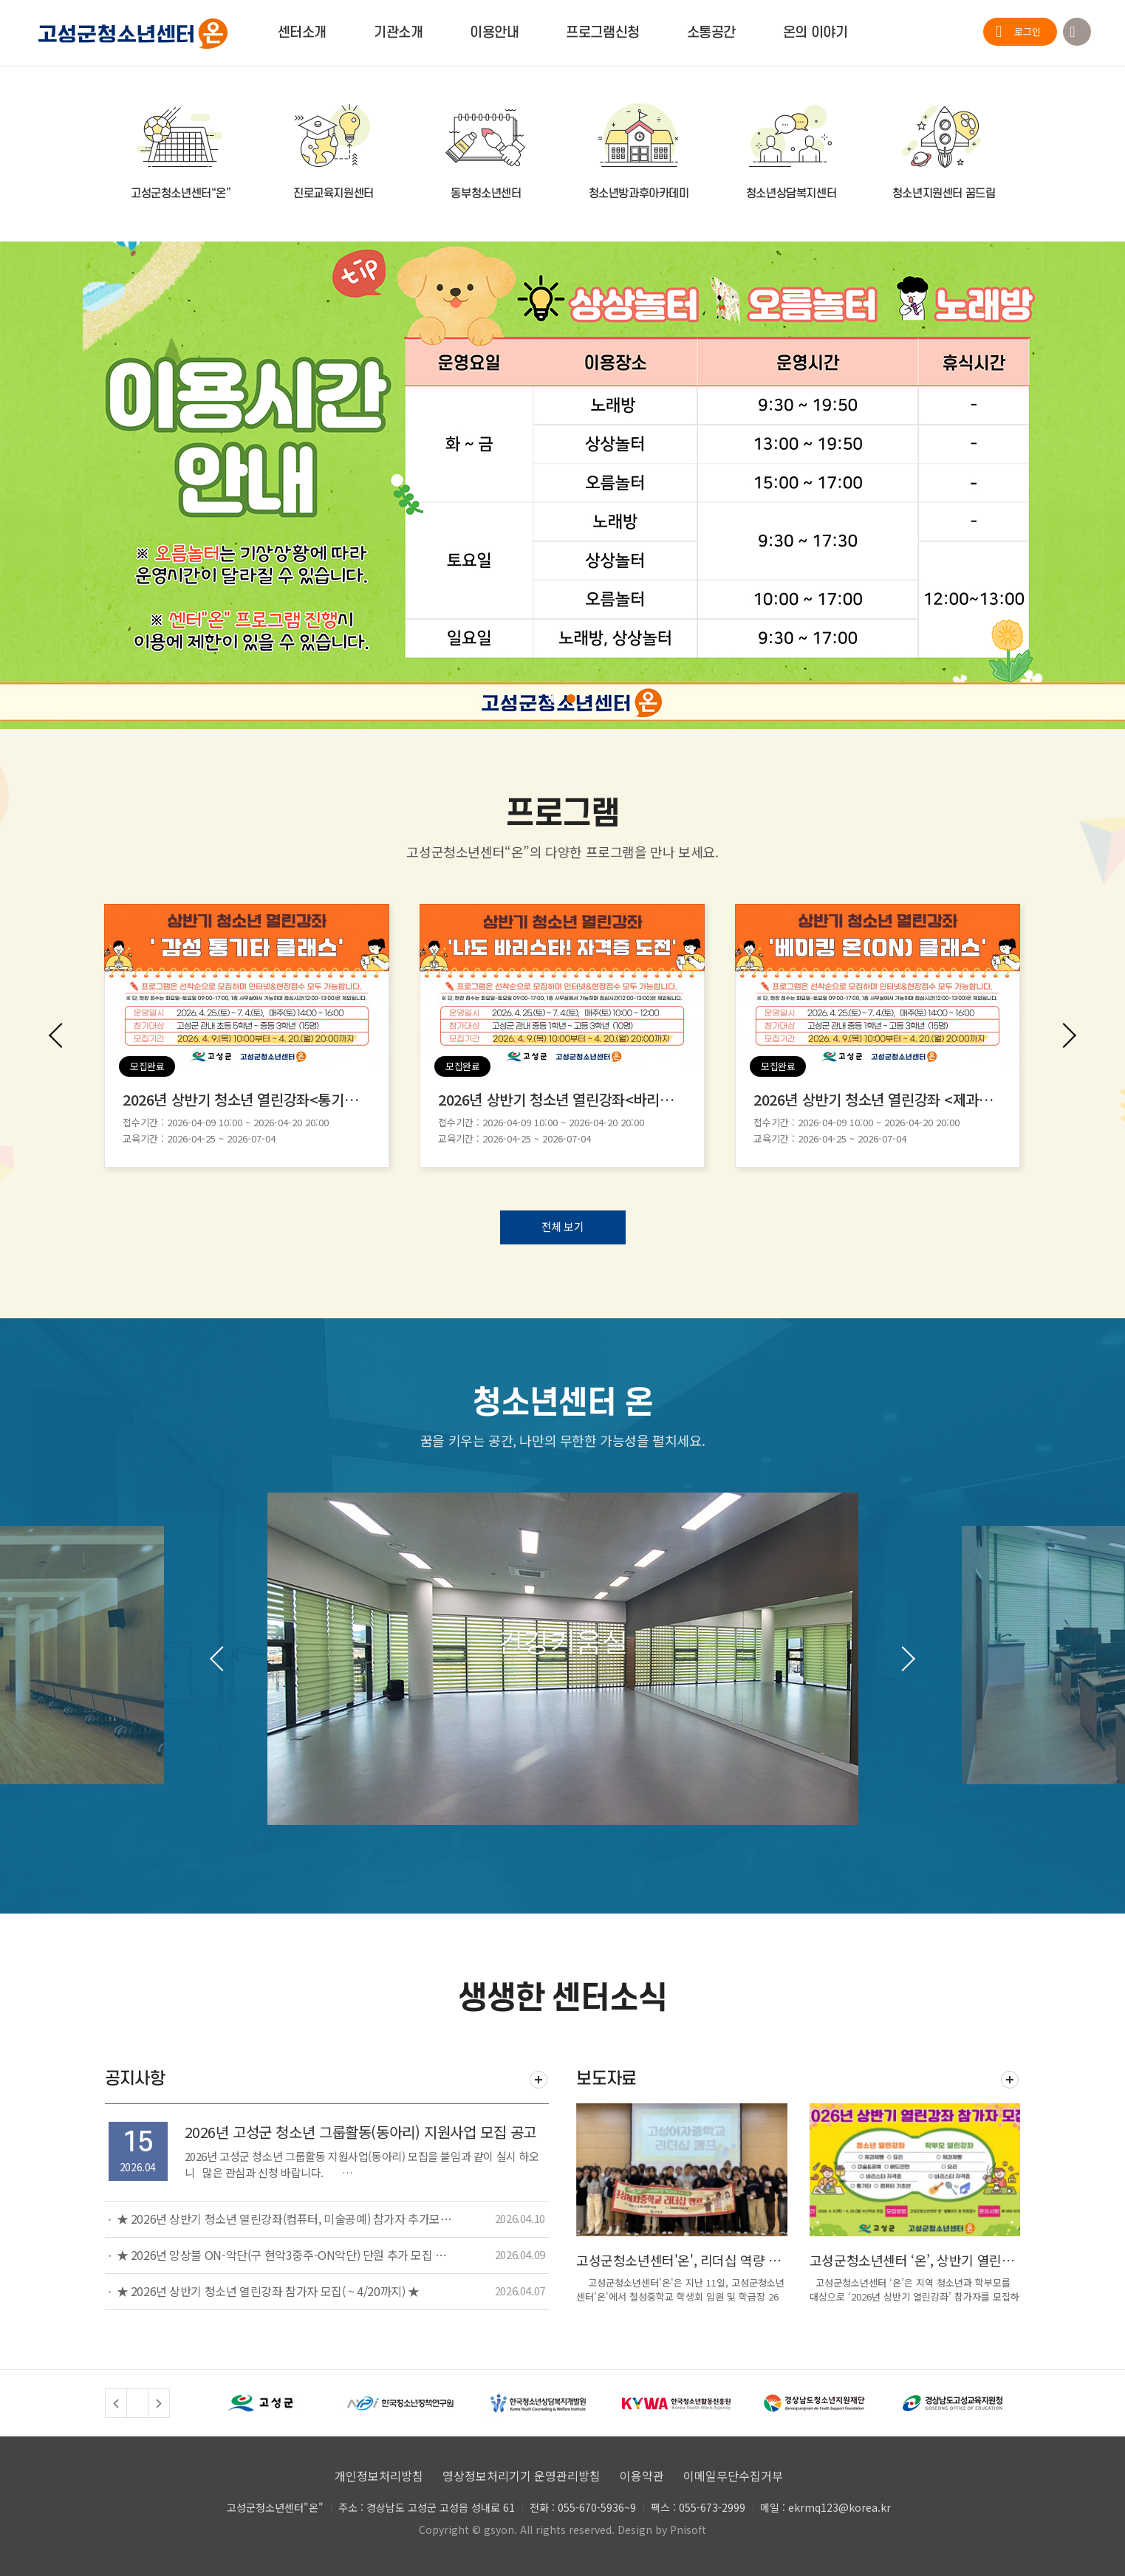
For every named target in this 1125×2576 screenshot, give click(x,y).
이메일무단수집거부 (733, 2475)
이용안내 (494, 33)
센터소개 (302, 33)
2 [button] (571, 698)
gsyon (499, 2529)
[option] (562, 485)
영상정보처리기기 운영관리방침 (521, 2475)
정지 (137, 2403)
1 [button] (554, 698)
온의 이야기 (815, 33)
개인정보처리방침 (379, 2475)
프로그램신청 (602, 33)
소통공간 (711, 33)
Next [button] (1063, 1035)
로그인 (1027, 31)
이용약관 (642, 2475)
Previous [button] (61, 1035)
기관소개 (398, 33)
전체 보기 (562, 1226)
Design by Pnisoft (662, 2529)
